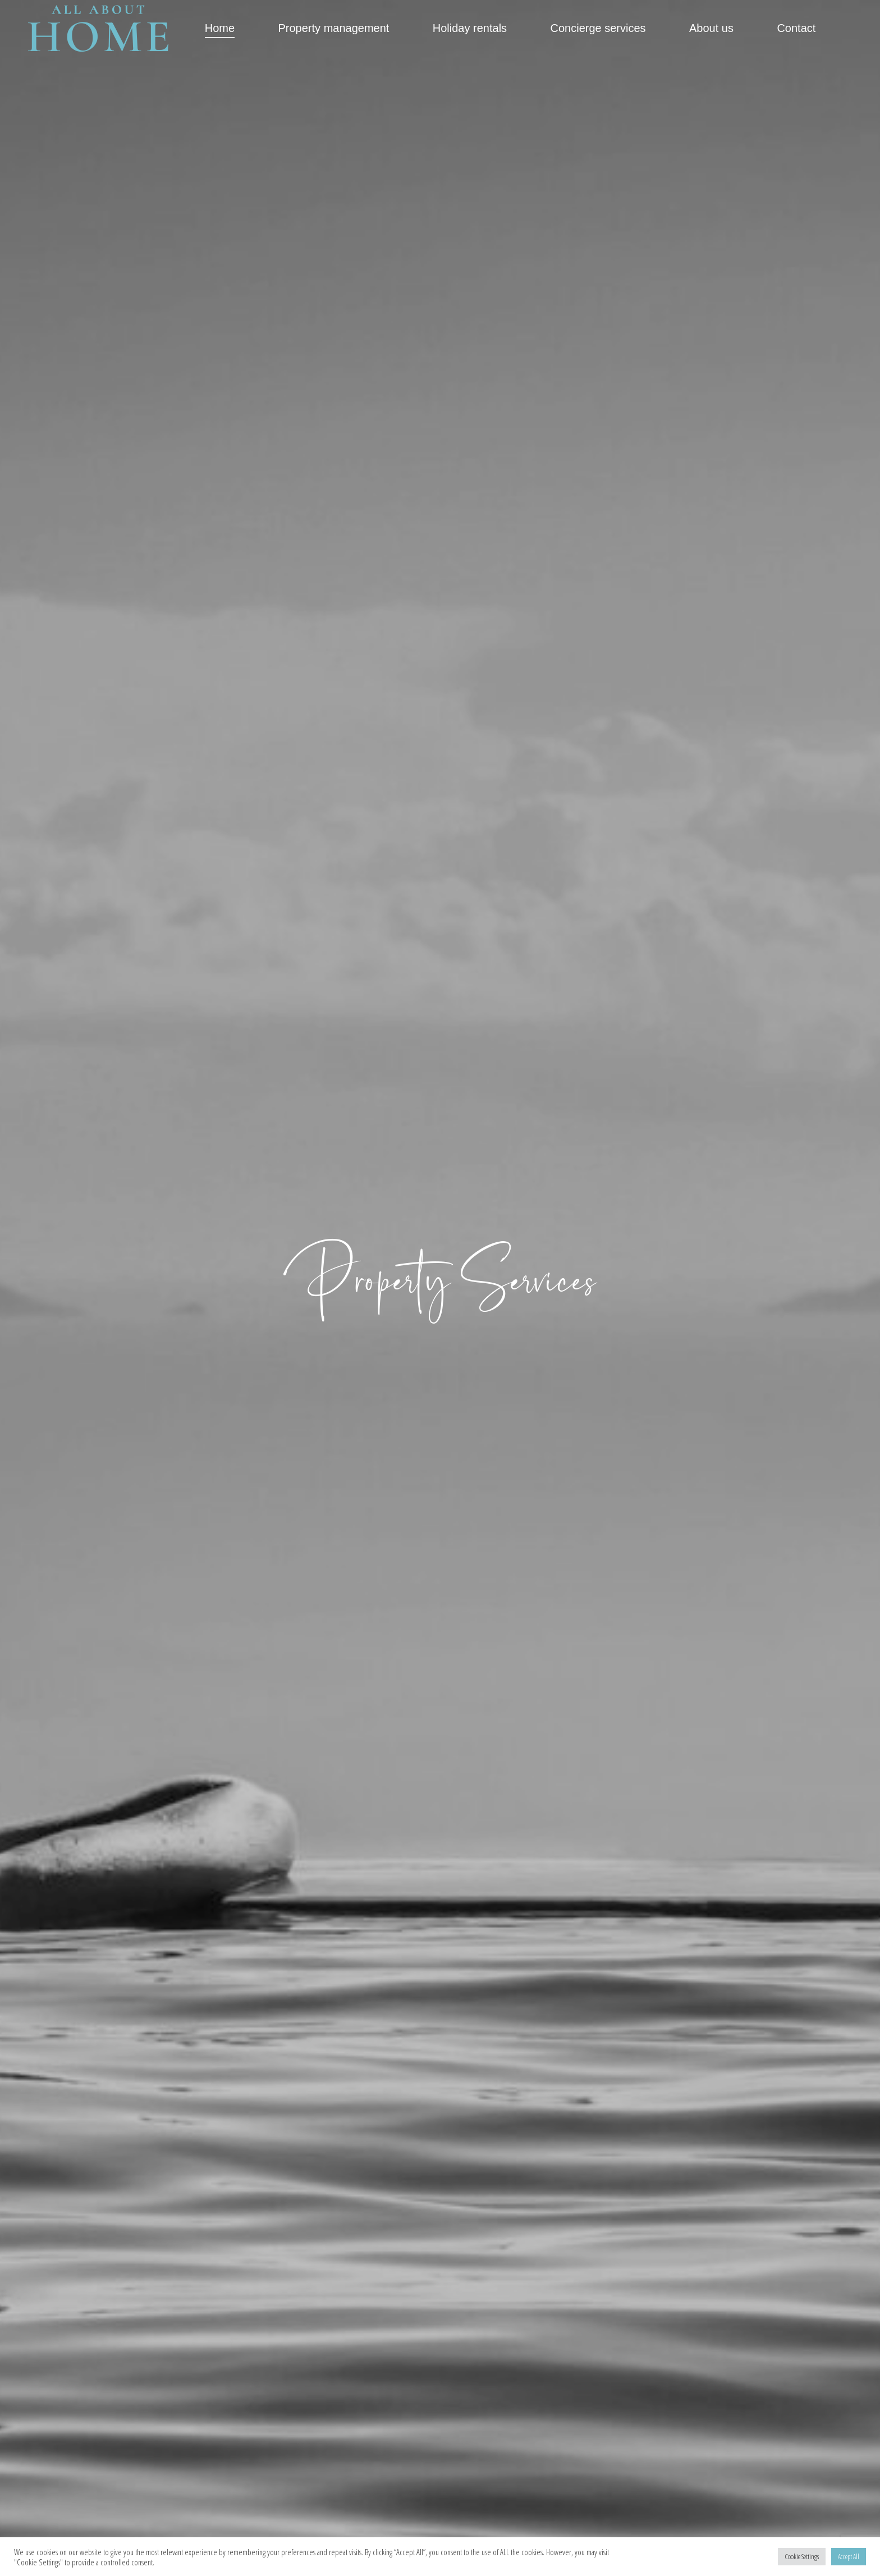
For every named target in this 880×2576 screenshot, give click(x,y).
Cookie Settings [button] (802, 2556)
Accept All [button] (848, 2556)
